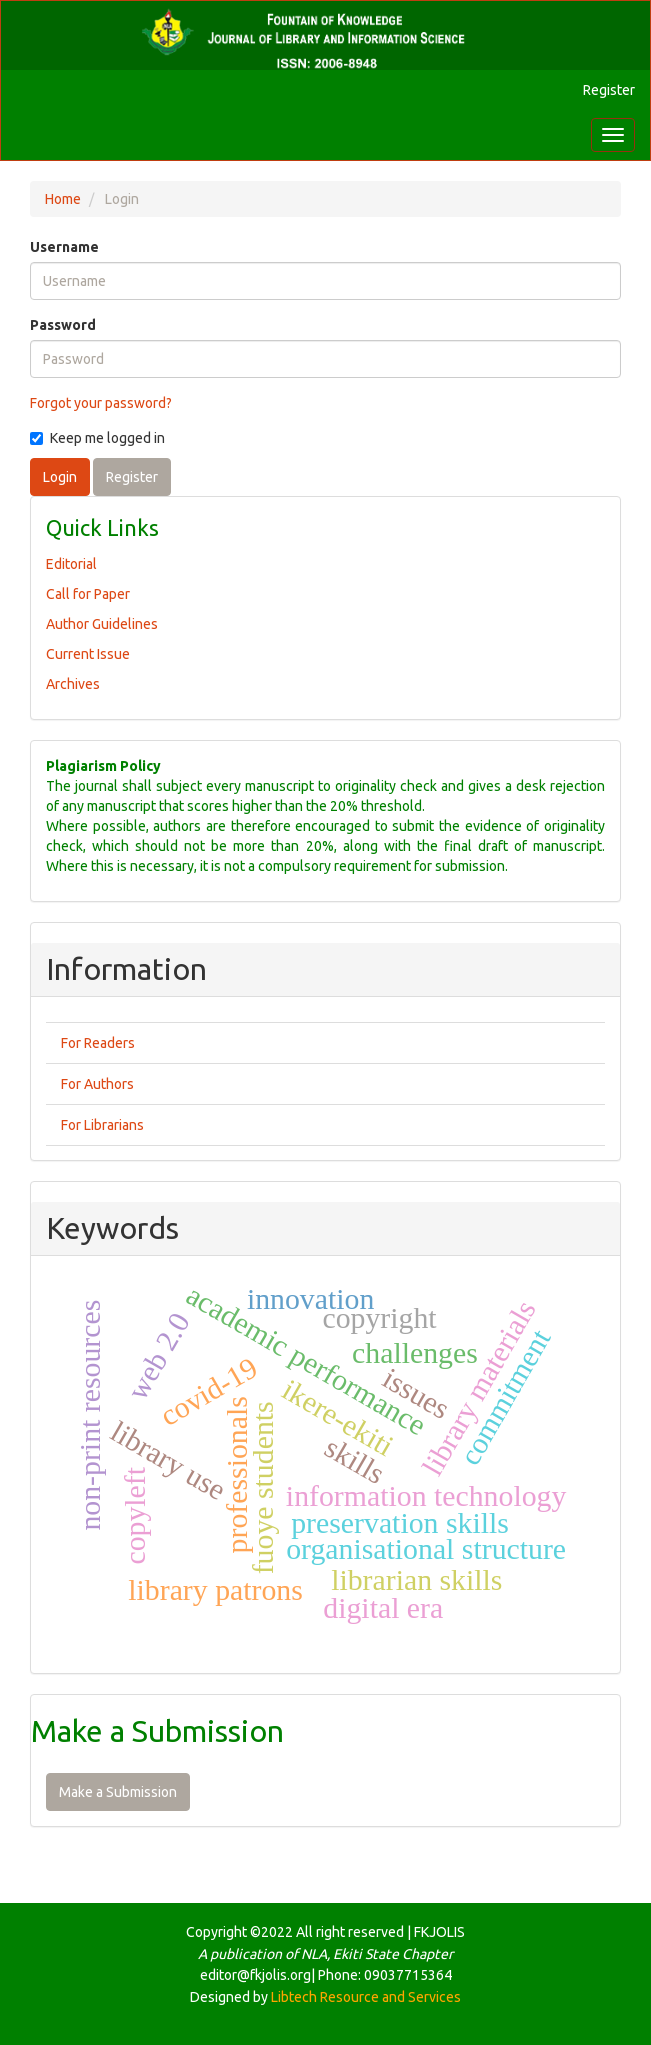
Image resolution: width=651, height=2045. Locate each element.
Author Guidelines (102, 624)
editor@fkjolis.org (255, 1975)
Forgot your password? (101, 403)
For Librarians (102, 1125)
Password (63, 325)
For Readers (98, 1043)
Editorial (71, 564)
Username (64, 247)
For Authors (97, 1084)
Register (609, 90)
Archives (73, 684)
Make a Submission (118, 1792)
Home (63, 199)
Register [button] (132, 477)
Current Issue (88, 654)
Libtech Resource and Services (366, 1997)
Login (60, 477)
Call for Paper (88, 594)
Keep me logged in (97, 438)
